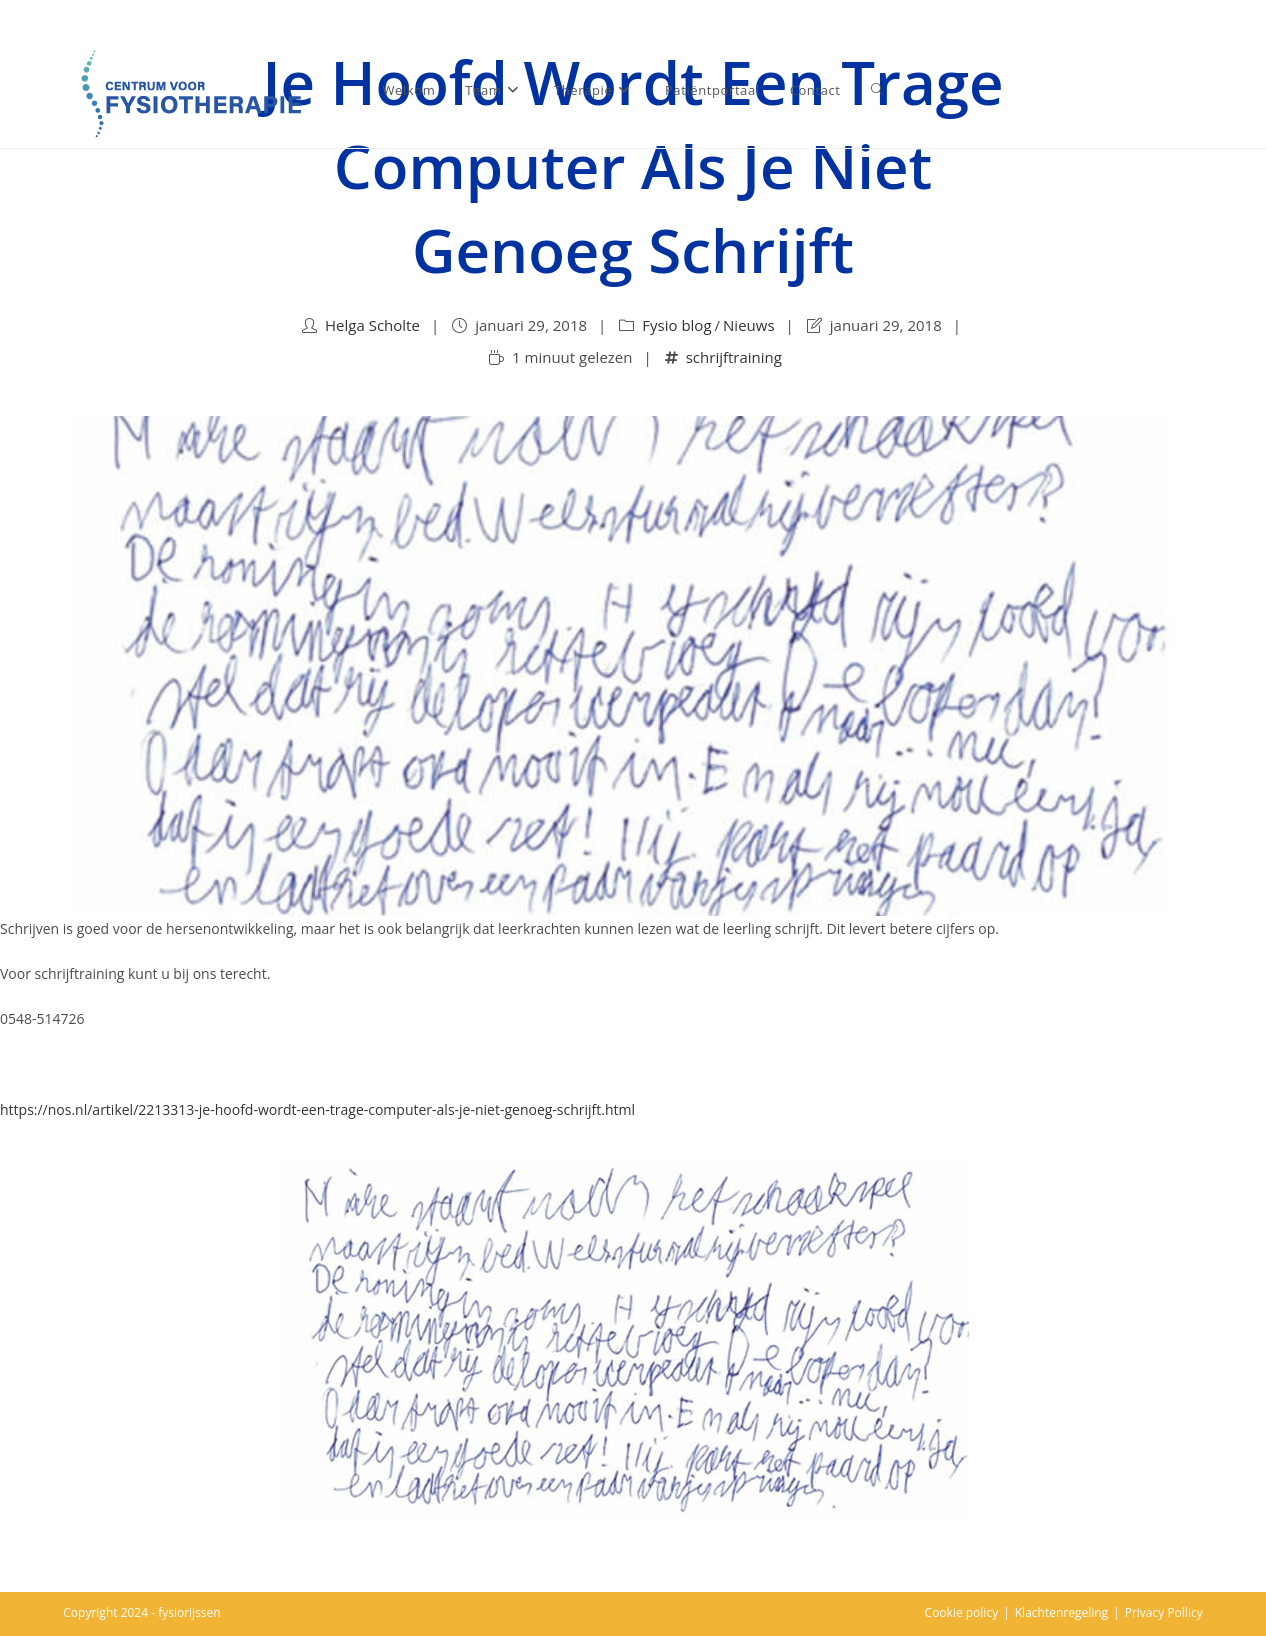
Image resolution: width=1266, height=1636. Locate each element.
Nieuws (748, 325)
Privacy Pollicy (1164, 1612)
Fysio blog (676, 325)
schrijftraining (734, 357)
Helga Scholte (372, 325)
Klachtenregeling (1061, 1612)
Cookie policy (962, 1612)
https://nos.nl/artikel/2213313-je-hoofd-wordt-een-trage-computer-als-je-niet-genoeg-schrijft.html (317, 1109)
